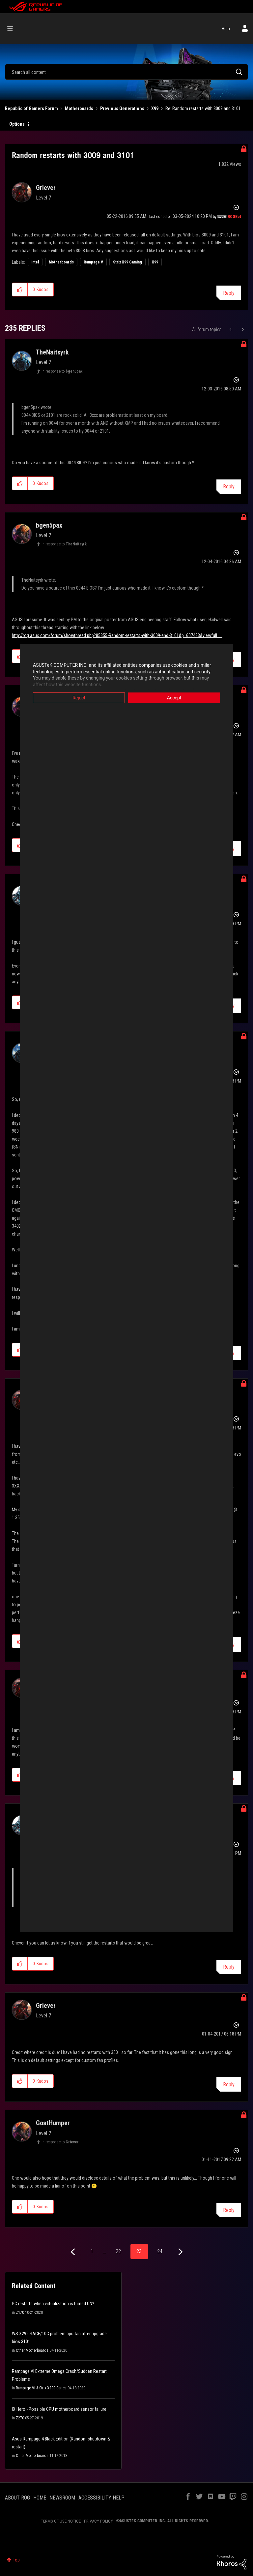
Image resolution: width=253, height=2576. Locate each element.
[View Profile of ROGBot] (234, 216)
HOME (39, 2498)
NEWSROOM (62, 2498)
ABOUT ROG (17, 2498)
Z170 (20, 2312)
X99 (154, 108)
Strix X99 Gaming (127, 262)
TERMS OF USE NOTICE (61, 2521)
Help (226, 28)
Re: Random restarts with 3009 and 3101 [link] (203, 108)
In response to (62, 371)
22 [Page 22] (118, 2251)
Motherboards (79, 108)
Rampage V (93, 262)
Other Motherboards (32, 2350)
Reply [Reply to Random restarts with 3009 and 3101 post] (229, 293)
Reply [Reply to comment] (229, 486)
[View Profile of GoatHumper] (53, 2123)
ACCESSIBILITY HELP (101, 2498)
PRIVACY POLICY (98, 2521)
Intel (35, 262)
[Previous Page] (73, 2252)
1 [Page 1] (92, 2251)
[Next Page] (179, 2252)
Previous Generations (122, 108)
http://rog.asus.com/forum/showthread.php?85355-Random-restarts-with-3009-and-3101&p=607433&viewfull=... (117, 635)
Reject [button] (78, 697)
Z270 (20, 2418)
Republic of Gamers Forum (31, 108)
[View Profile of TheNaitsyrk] (52, 352)
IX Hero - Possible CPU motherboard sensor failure (59, 2409)
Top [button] (16, 2559)
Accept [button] (174, 697)
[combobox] (126, 72)
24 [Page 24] (159, 2251)
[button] (20, 289)
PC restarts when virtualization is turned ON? (53, 2303)
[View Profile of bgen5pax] (49, 525)
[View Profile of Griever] (46, 188)
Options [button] (17, 124)
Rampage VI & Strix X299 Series (41, 2388)
